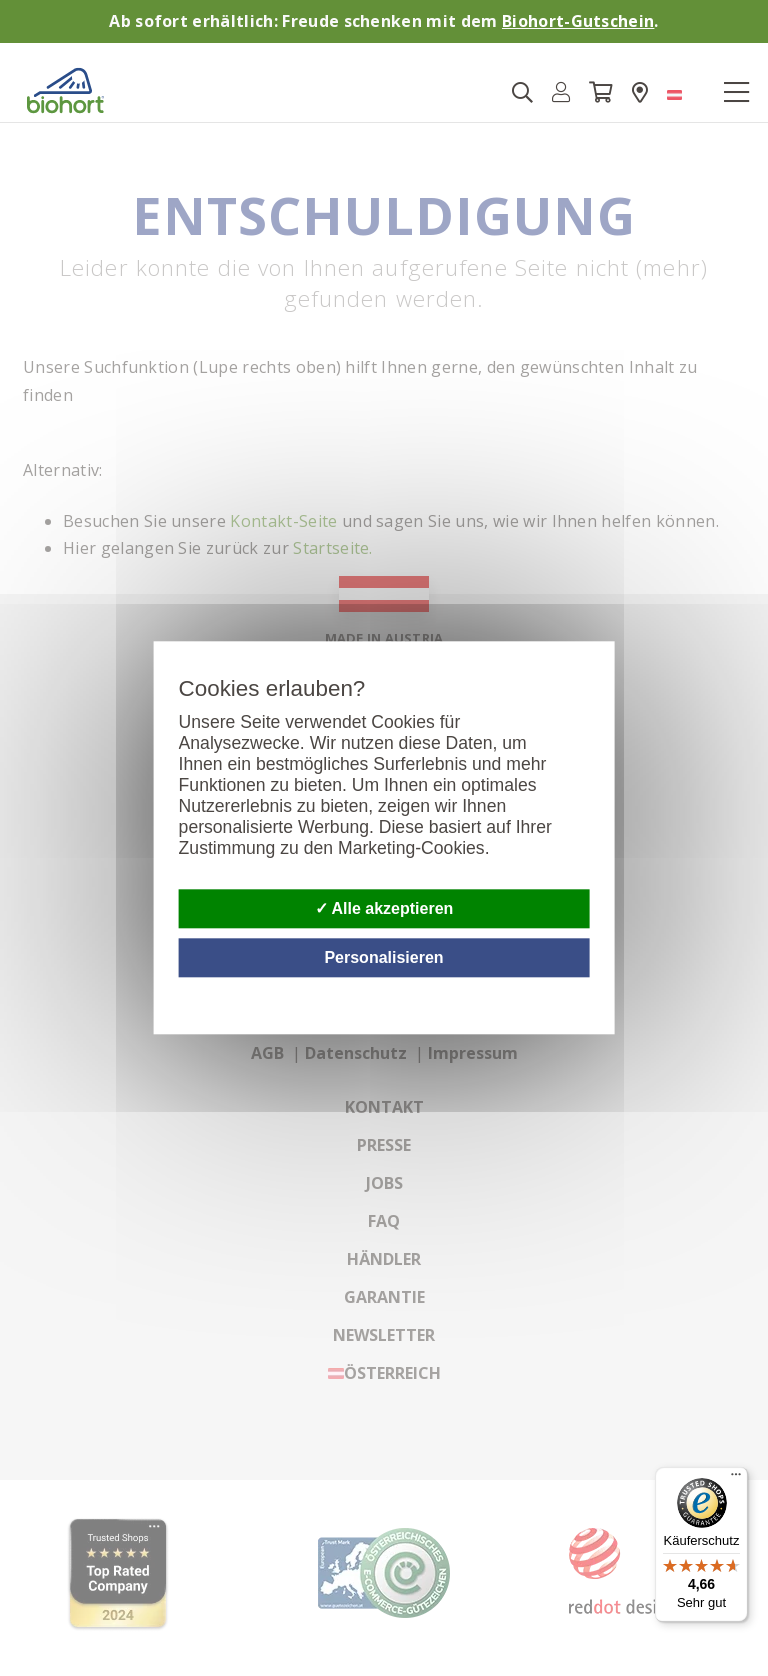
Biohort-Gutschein (578, 21)
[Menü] (736, 1479)
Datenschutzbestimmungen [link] (586, 989)
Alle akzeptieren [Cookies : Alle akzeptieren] (384, 908)
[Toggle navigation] (736, 93)
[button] (561, 93)
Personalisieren (383, 958)
